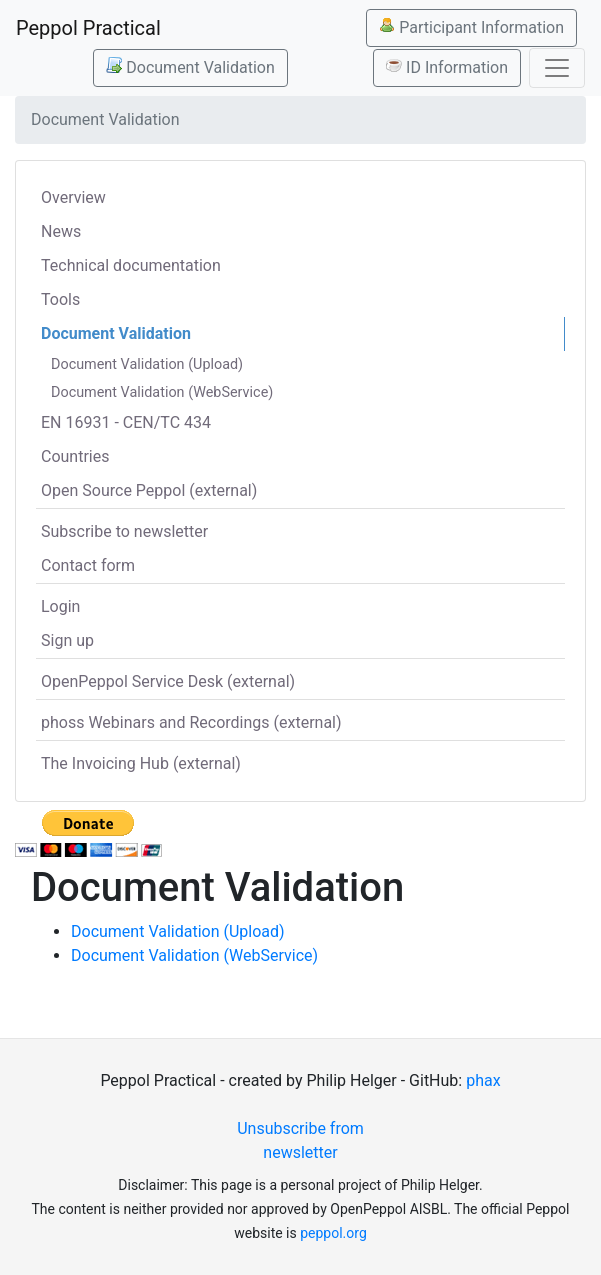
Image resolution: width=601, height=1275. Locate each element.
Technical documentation (131, 265)
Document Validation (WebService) (162, 392)
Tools (60, 299)
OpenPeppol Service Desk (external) (168, 681)
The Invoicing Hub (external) (141, 763)
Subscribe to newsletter (124, 531)
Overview (73, 197)
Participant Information (471, 27)
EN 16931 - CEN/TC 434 (126, 422)
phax (483, 1080)
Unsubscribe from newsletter (300, 1140)
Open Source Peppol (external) (149, 490)
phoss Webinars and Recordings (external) (191, 722)
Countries (75, 456)
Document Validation (190, 67)
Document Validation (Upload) (147, 364)
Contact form (88, 565)
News (61, 231)
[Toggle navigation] (557, 68)
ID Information (447, 67)
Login (60, 606)
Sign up (67, 640)
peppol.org (333, 1233)
